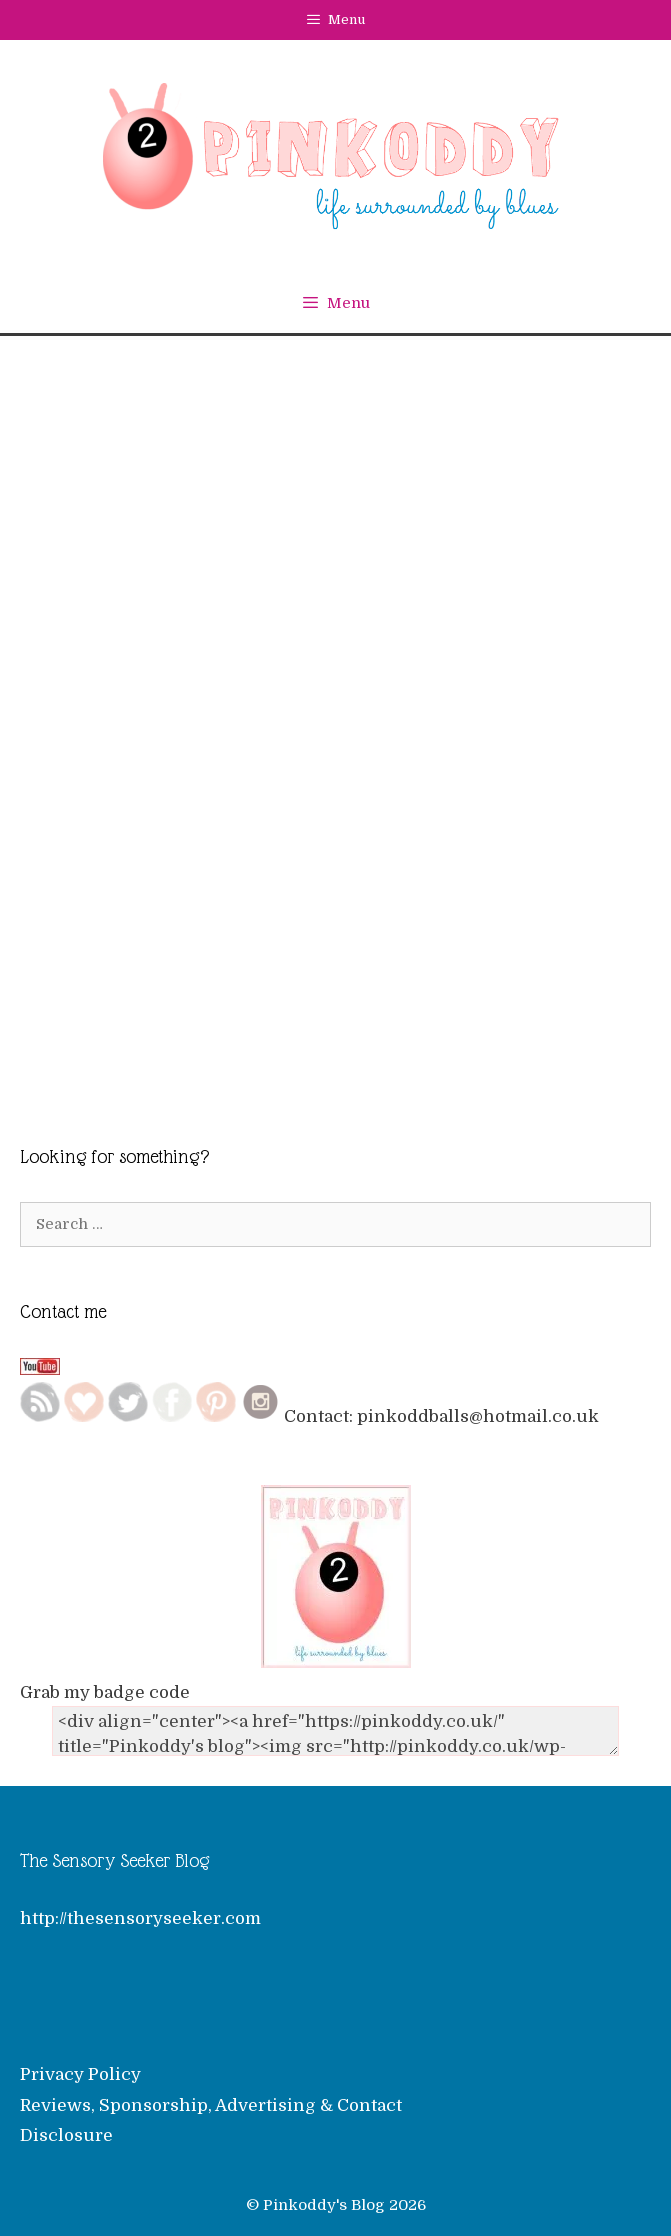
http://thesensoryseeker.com (140, 1918)
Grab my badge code (105, 1692)
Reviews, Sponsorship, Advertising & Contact (211, 2105)
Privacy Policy (80, 2074)
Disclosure (66, 2135)
